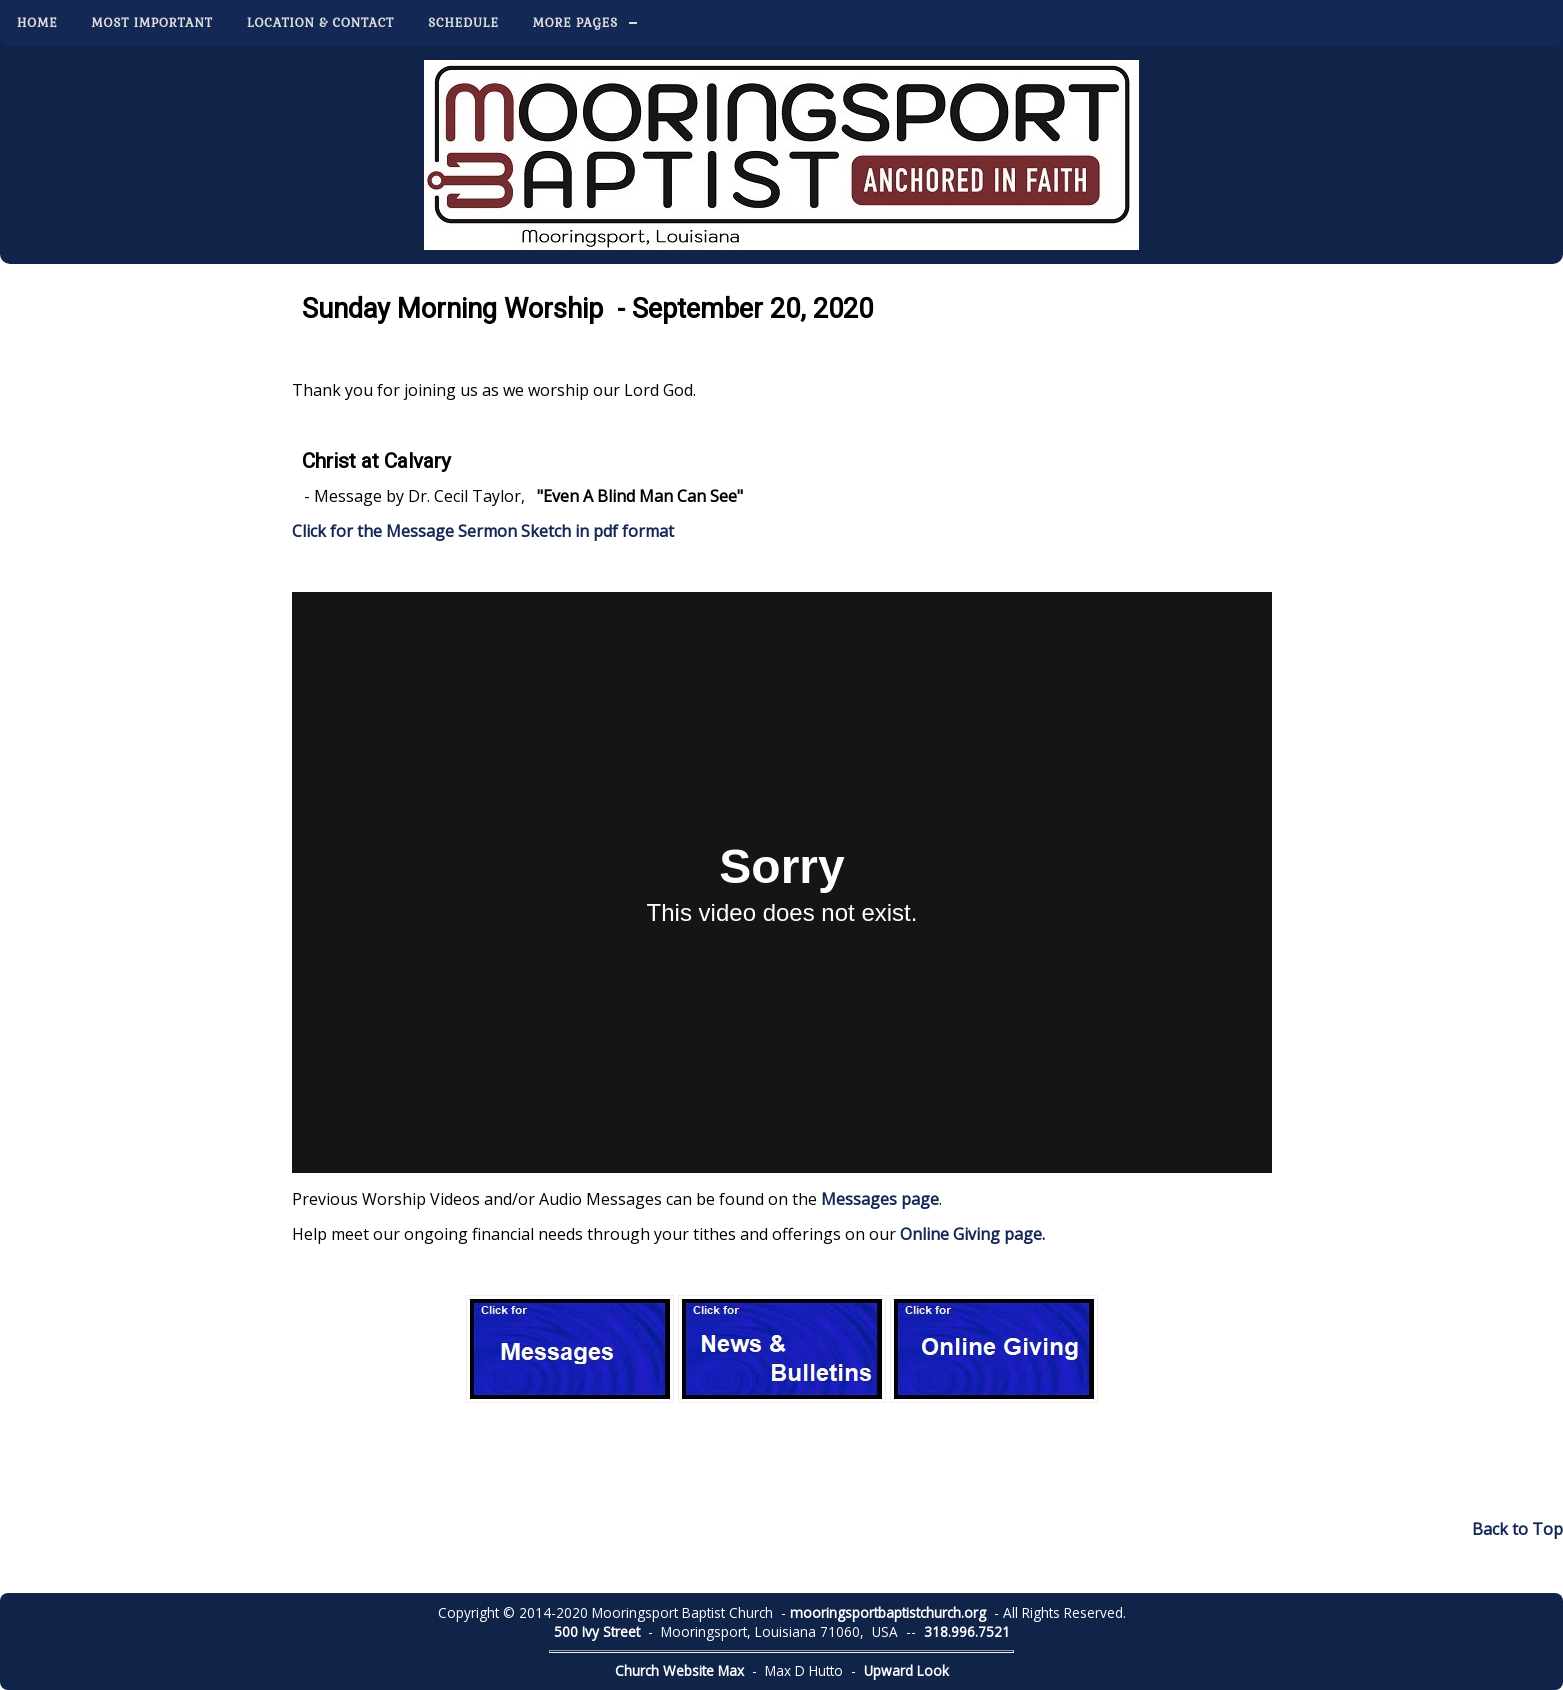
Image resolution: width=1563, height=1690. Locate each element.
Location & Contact (320, 23)
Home (37, 23)
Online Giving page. (972, 1234)
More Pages (575, 23)
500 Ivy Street (597, 1631)
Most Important (152, 23)
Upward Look (906, 1670)
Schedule (463, 23)
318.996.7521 (967, 1631)
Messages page (880, 1199)
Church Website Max (679, 1670)
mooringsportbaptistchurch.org (888, 1612)
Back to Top (1517, 1529)
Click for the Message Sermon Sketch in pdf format (483, 531)
